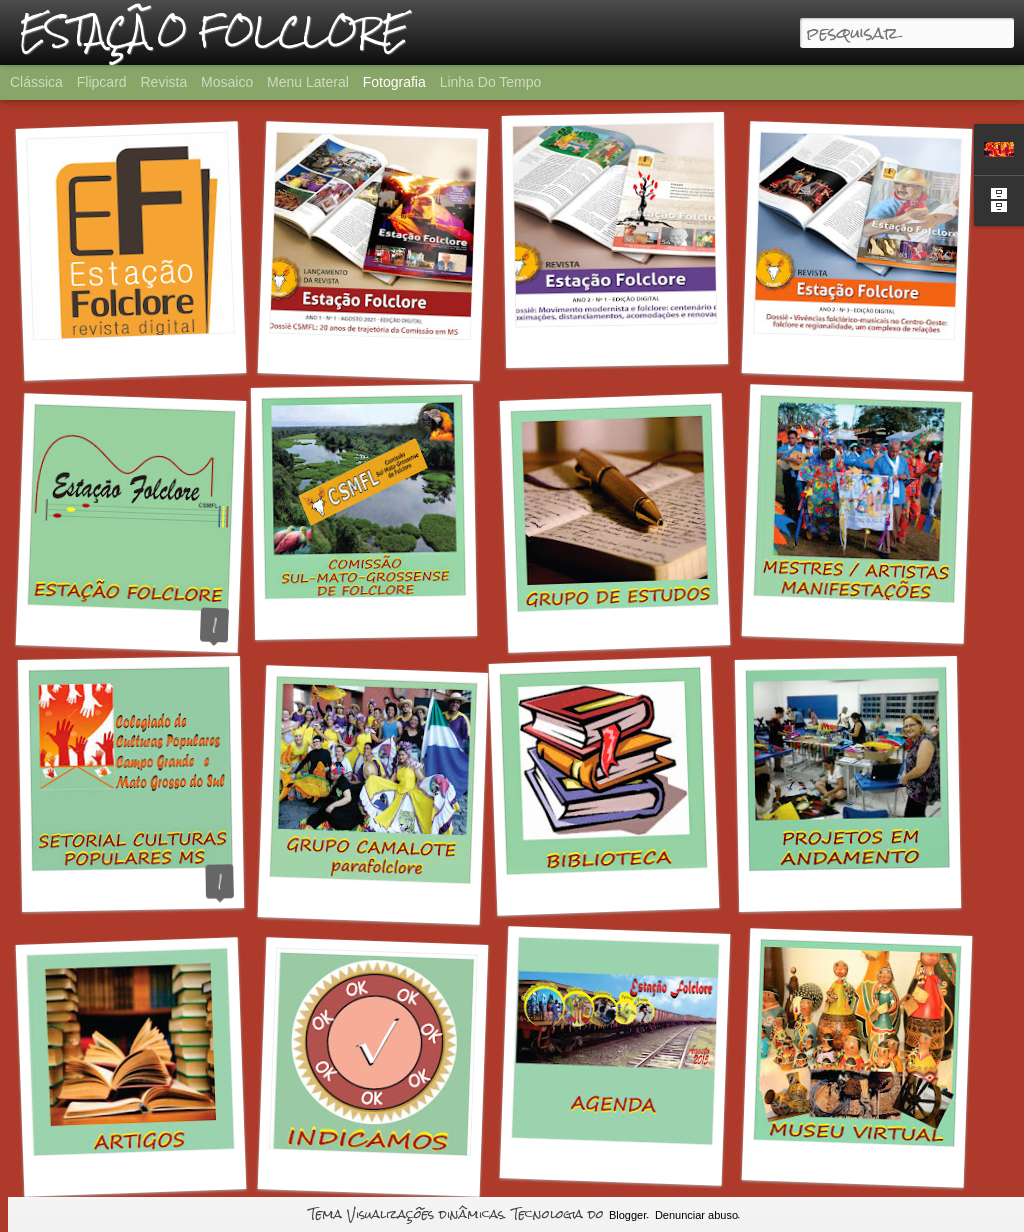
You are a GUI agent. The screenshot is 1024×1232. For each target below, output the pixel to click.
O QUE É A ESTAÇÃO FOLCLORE (171, 629)
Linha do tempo (491, 82)
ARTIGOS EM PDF (135, 1171)
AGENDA (612, 1160)
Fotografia (394, 82)
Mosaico (227, 82)
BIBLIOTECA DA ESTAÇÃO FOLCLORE (668, 887)
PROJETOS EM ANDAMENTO (880, 887)
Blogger (628, 1215)
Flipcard (102, 82)
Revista (163, 82)
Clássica (36, 82)
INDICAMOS (369, 1171)
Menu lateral (308, 82)
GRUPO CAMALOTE (369, 899)
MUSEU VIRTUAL (853, 1162)
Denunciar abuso (696, 1215)
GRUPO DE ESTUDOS (625, 626)
